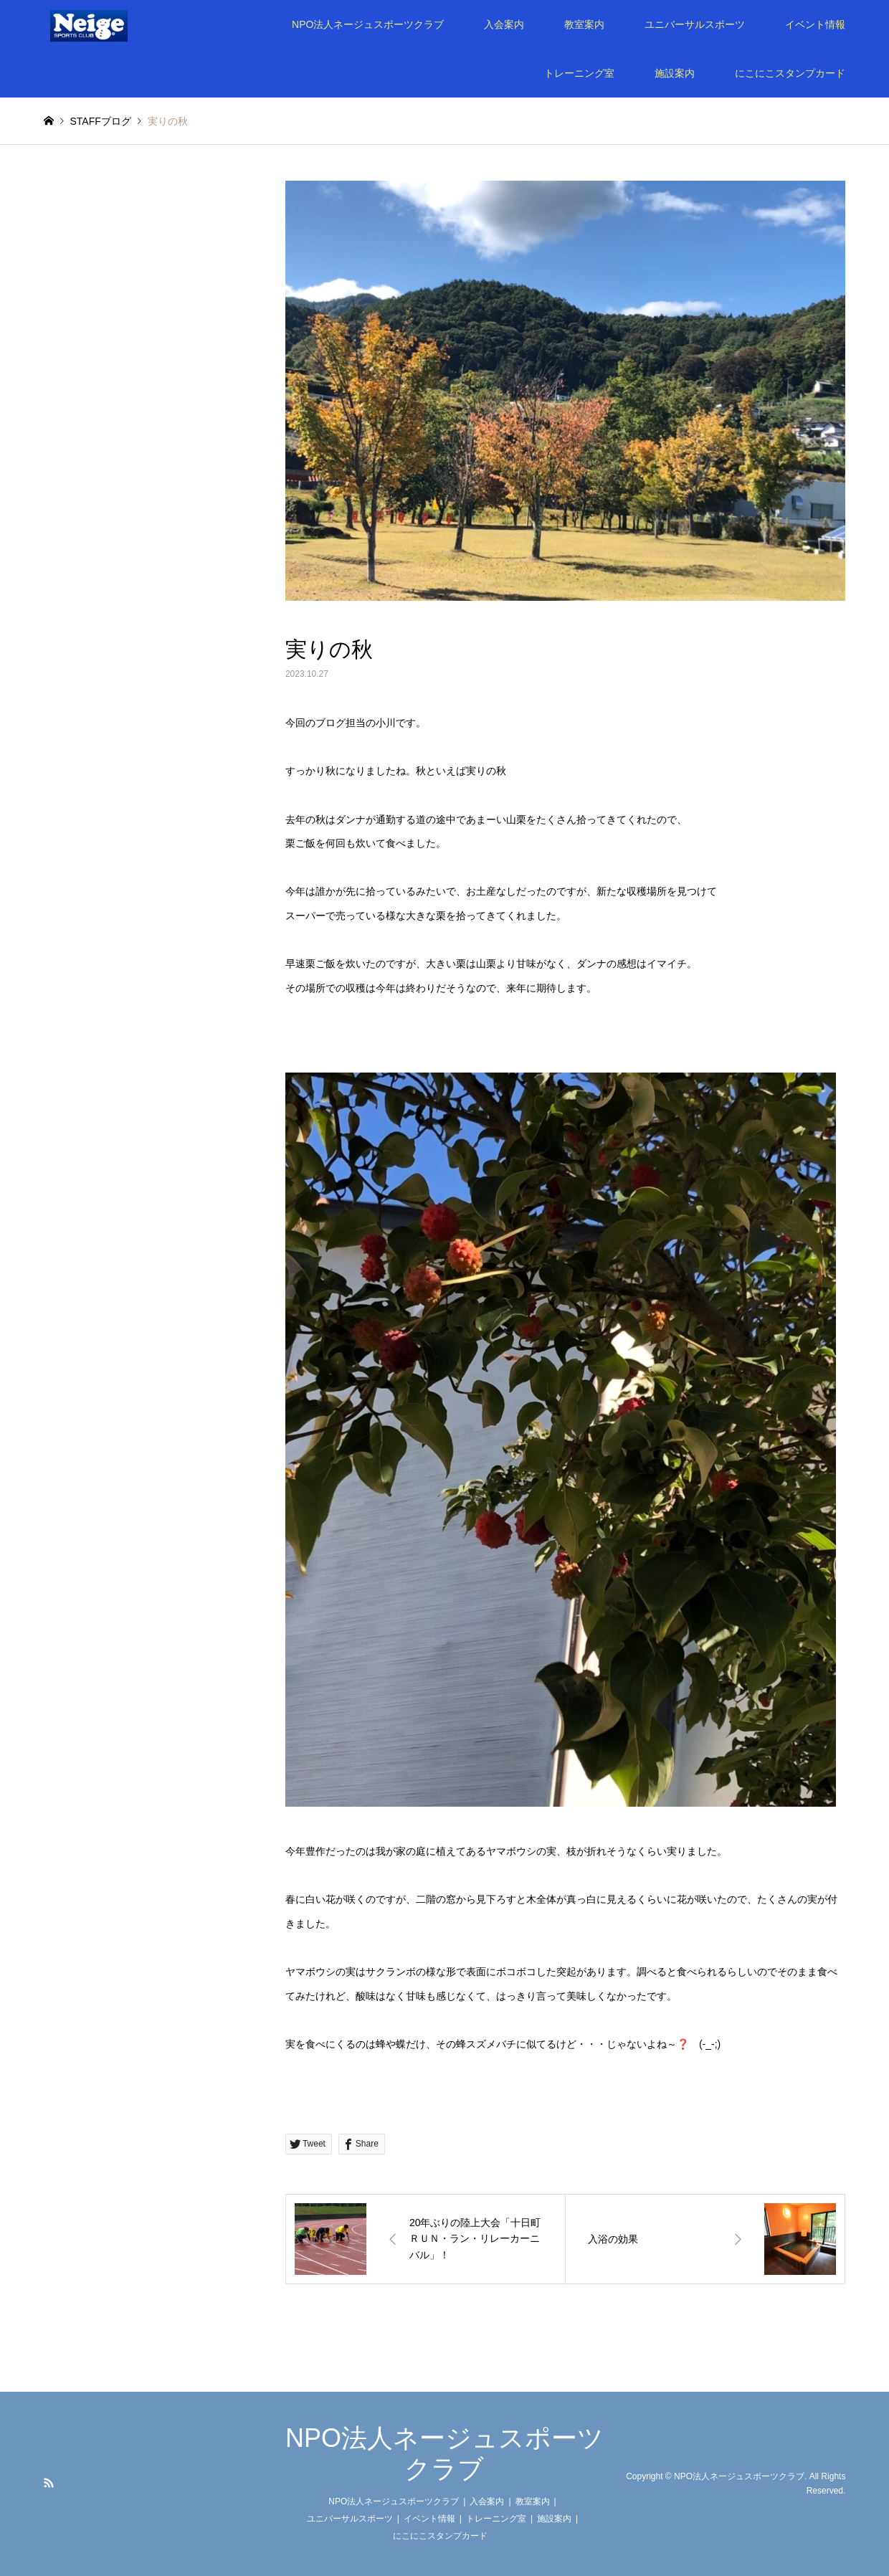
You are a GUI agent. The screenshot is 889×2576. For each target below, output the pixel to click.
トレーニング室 (579, 73)
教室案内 (584, 24)
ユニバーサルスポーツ (695, 24)
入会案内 (504, 24)
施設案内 (675, 73)
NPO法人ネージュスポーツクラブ (368, 24)
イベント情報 (815, 24)
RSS (49, 2483)
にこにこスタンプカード (790, 73)
